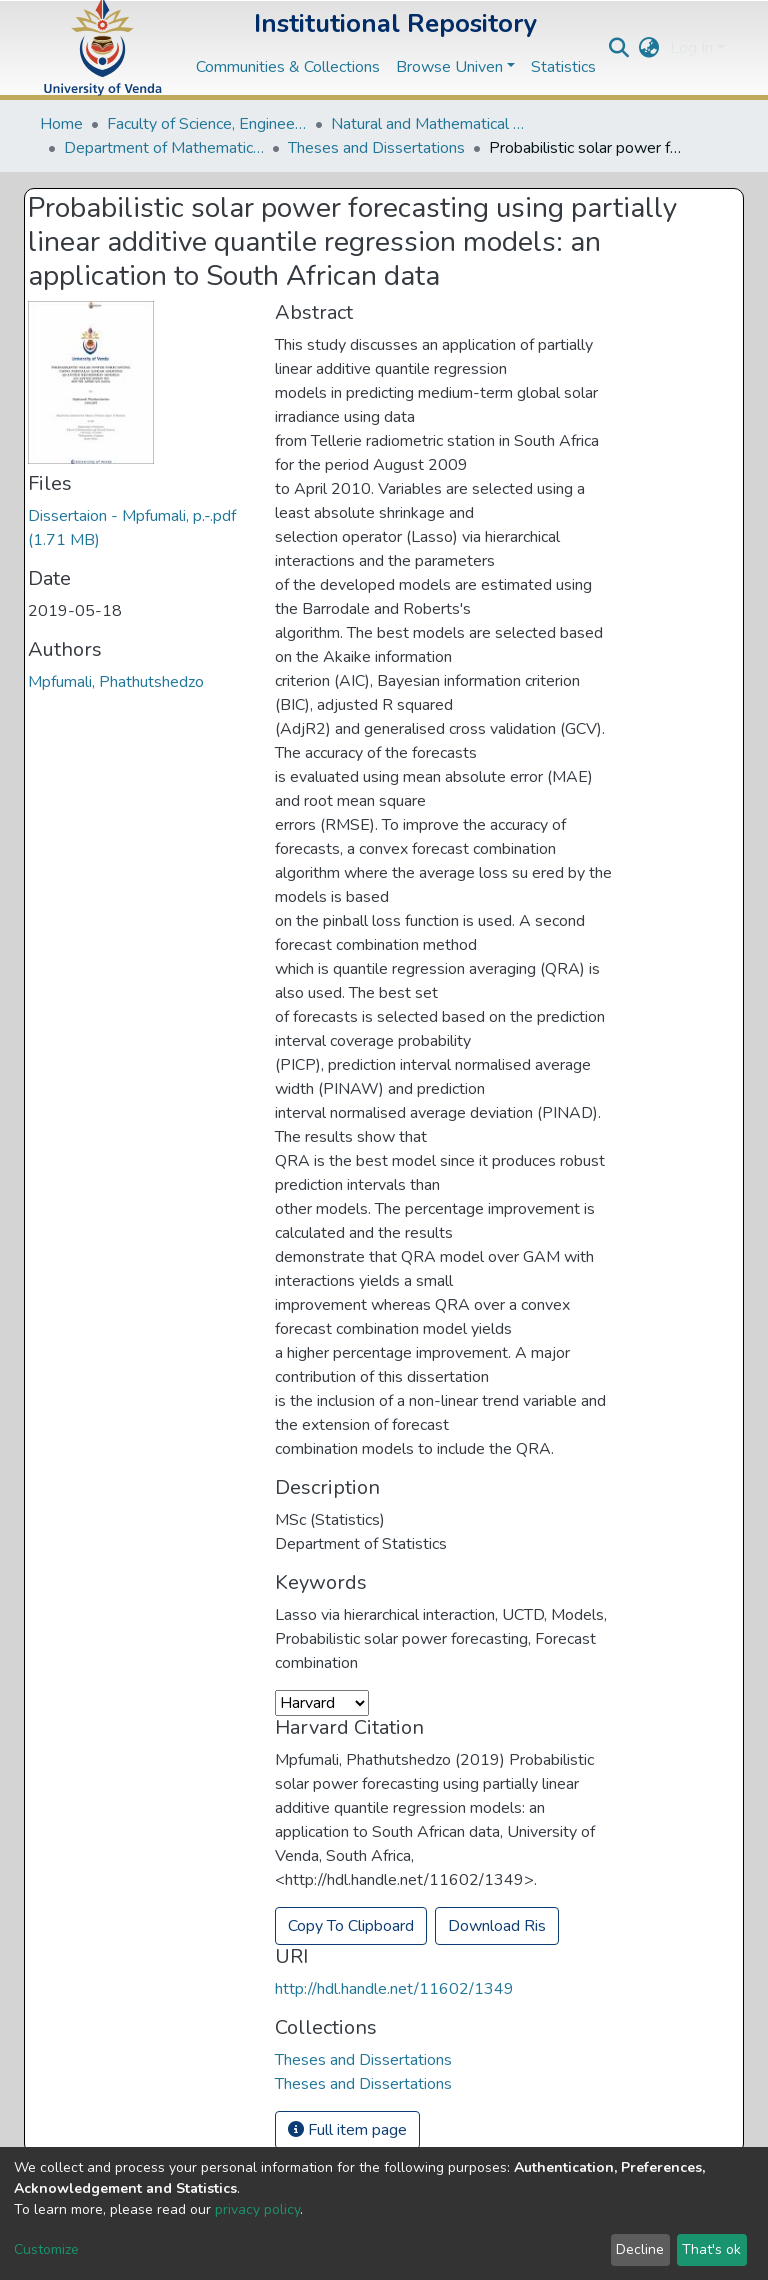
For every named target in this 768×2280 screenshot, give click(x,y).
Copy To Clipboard (351, 1926)
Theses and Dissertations (376, 148)
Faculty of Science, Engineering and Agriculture (207, 124)
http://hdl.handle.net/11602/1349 (394, 1989)
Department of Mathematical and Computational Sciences (164, 148)
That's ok (711, 2249)
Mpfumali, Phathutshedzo (116, 682)
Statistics (563, 67)
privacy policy (257, 2209)
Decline (640, 2249)
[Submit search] (619, 48)
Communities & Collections (288, 67)
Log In (691, 48)
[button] (649, 48)
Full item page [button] (347, 2130)
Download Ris (497, 1926)
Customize (46, 2249)
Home (61, 124)
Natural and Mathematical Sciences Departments (431, 124)
